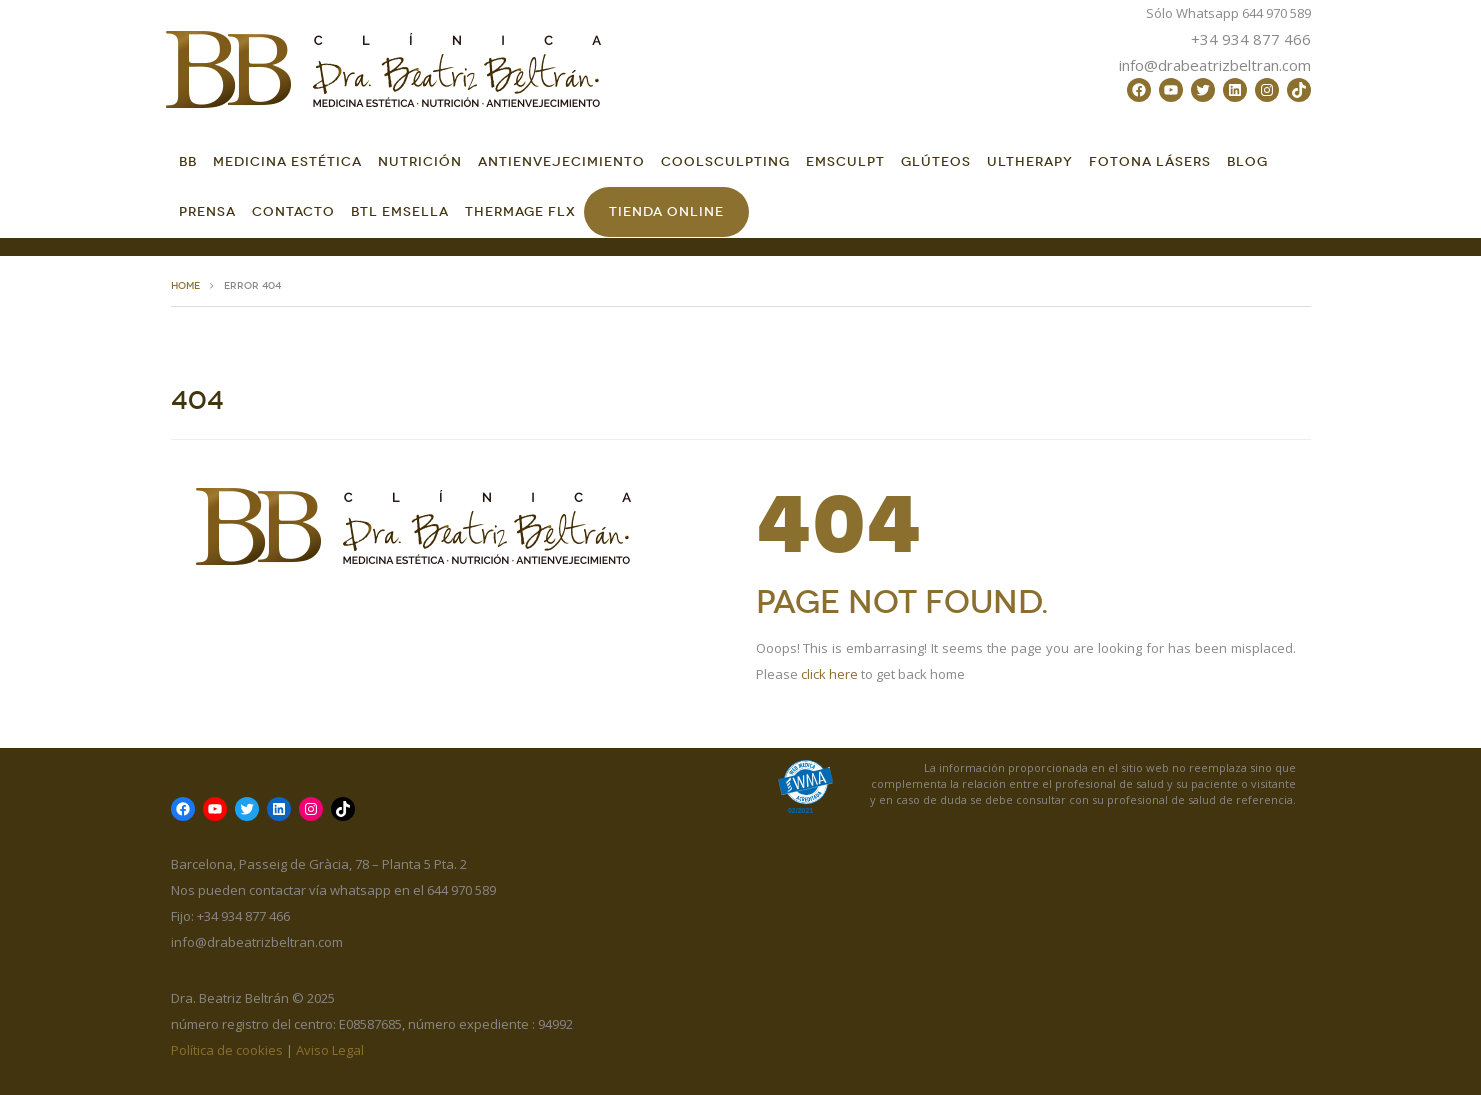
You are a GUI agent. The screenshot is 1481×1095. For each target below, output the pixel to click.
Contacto (293, 211)
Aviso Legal (330, 1050)
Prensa (207, 211)
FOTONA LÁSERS (1150, 161)
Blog (1247, 161)
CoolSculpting (725, 161)
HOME (185, 286)
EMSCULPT (845, 161)
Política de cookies (227, 1050)
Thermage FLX (520, 211)
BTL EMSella (400, 211)
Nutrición (420, 161)
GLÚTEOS (936, 161)
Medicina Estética (287, 161)
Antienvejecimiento (561, 161)
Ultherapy (1030, 161)
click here (829, 674)
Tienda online (666, 211)
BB (188, 161)
